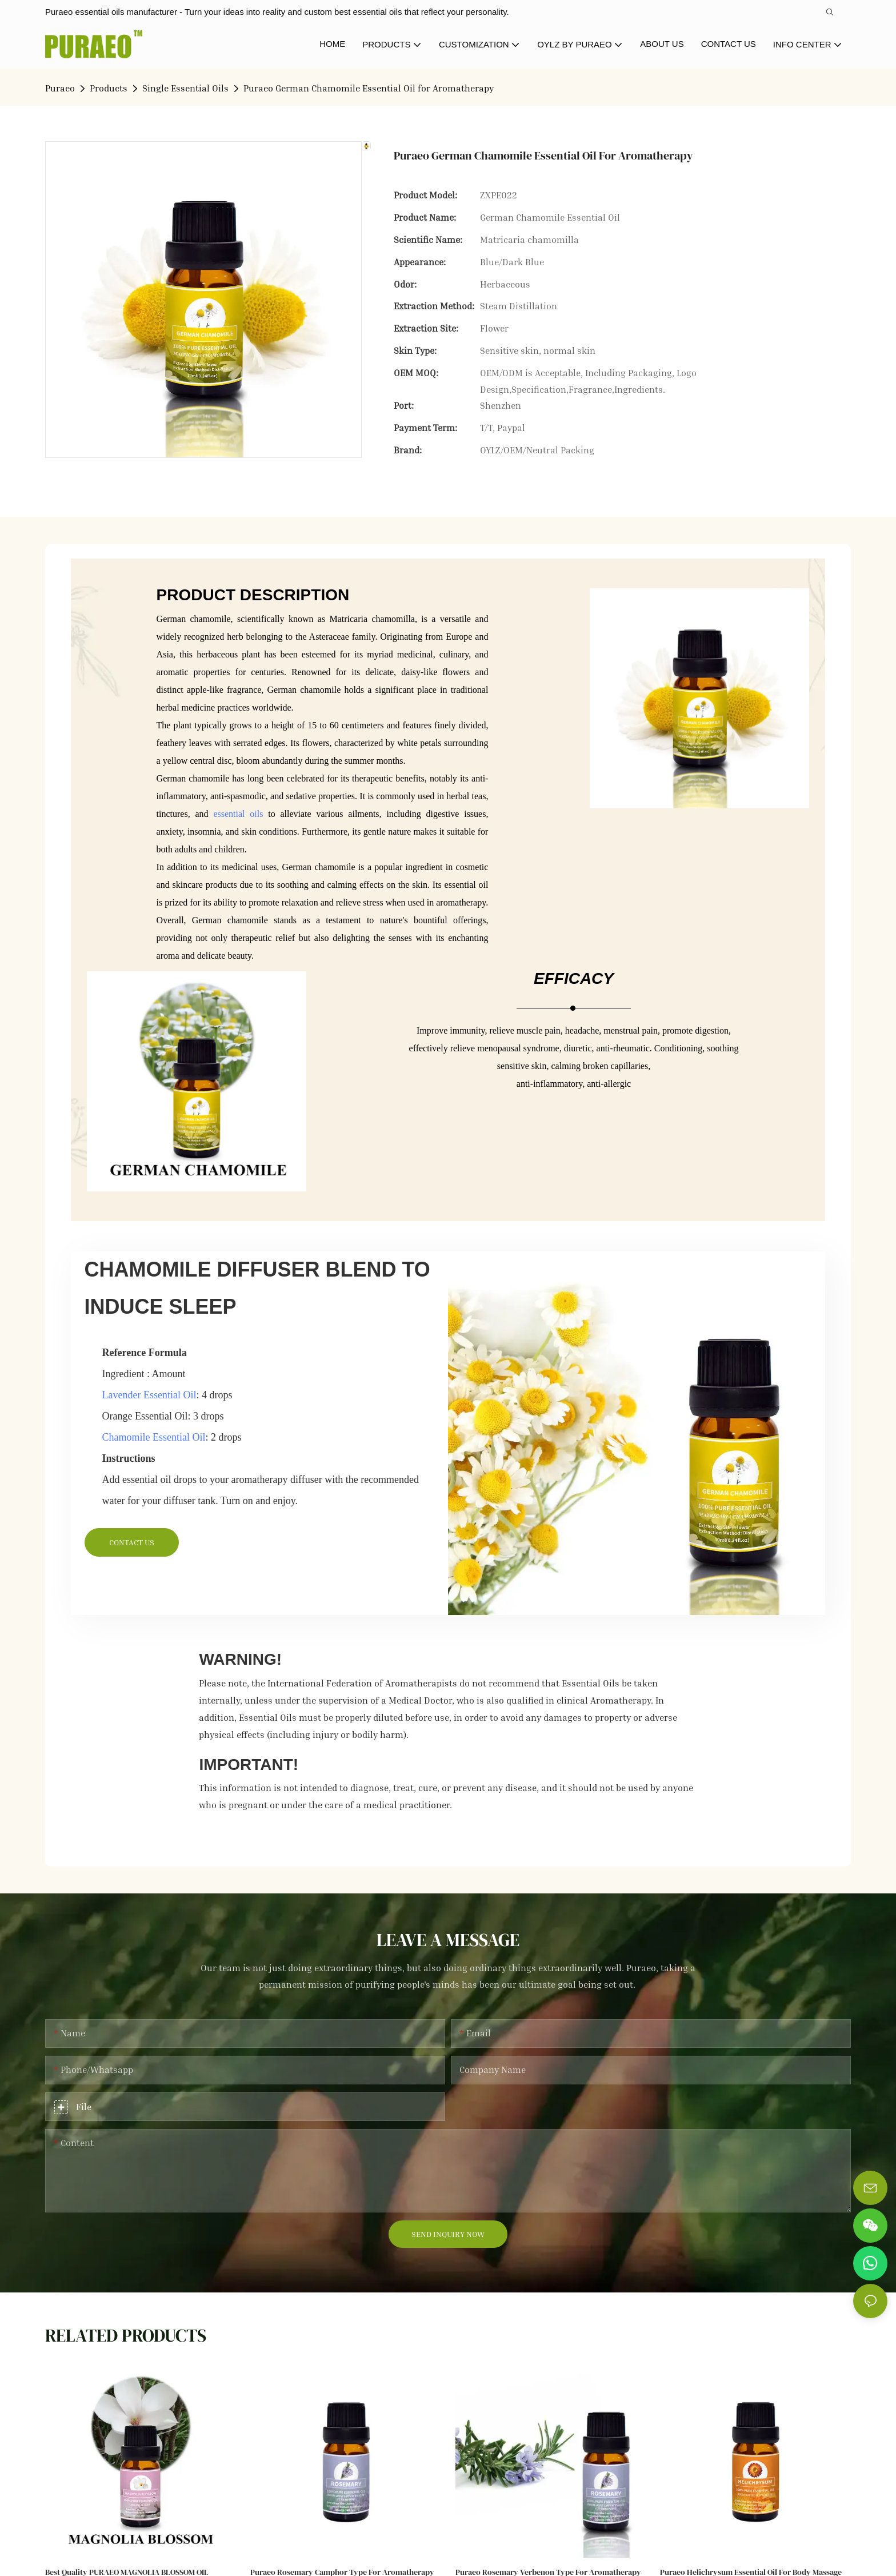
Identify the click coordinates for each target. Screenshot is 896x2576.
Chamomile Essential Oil (154, 1437)
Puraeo (60, 88)
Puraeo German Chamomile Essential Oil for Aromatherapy (368, 88)
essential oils (238, 814)
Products (108, 88)
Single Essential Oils (185, 88)
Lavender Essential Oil (149, 1395)
